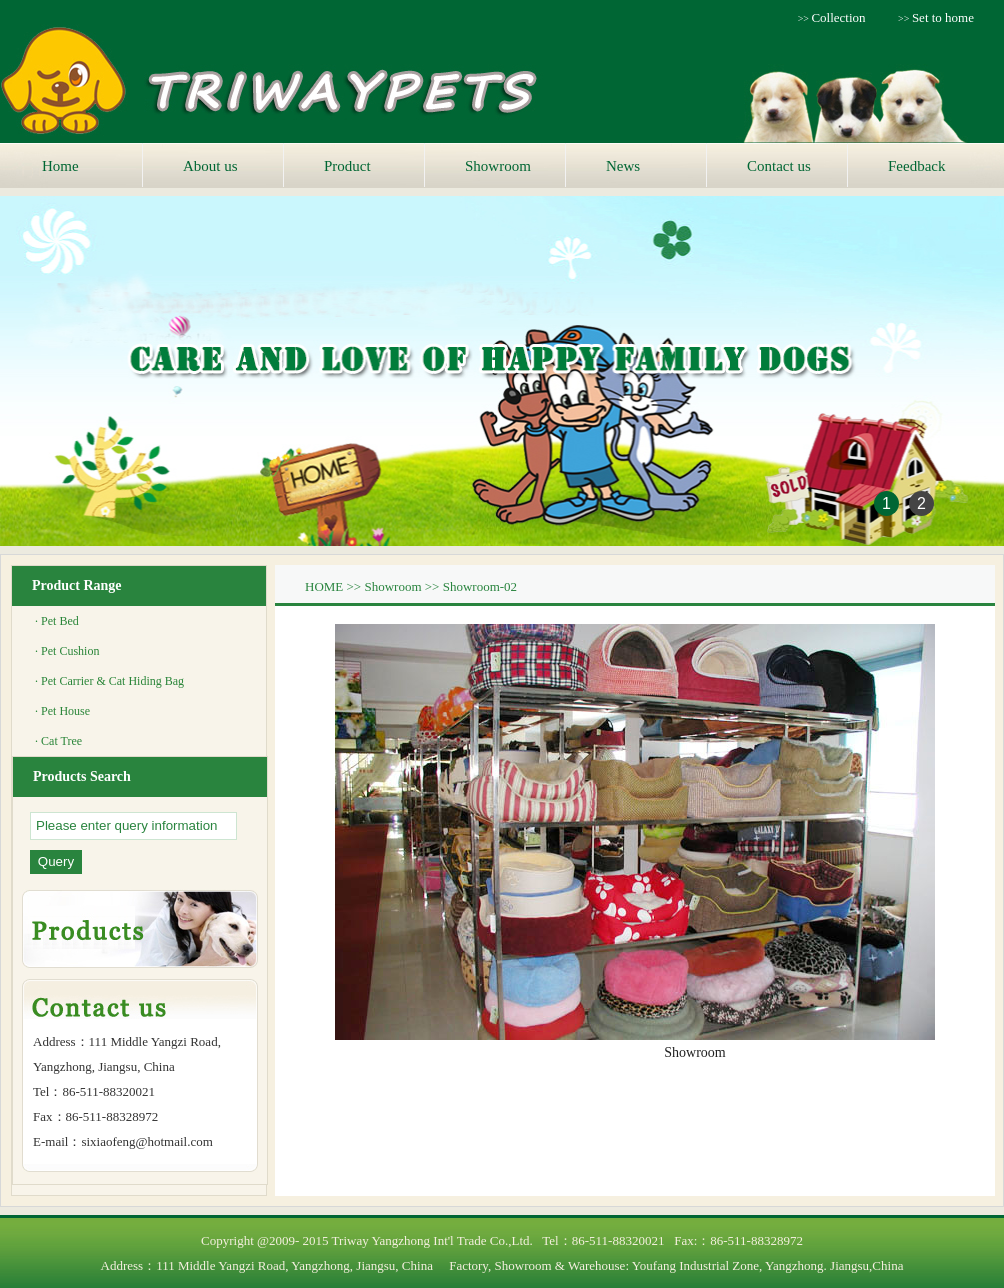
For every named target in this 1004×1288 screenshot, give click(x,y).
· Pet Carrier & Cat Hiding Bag (109, 681)
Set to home (943, 17)
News (623, 166)
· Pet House (62, 711)
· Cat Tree (58, 741)
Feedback (916, 166)
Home (60, 166)
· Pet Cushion (67, 651)
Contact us (779, 166)
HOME (324, 586)
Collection (838, 17)
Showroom (498, 166)
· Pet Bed (57, 621)
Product (347, 166)
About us (210, 166)
